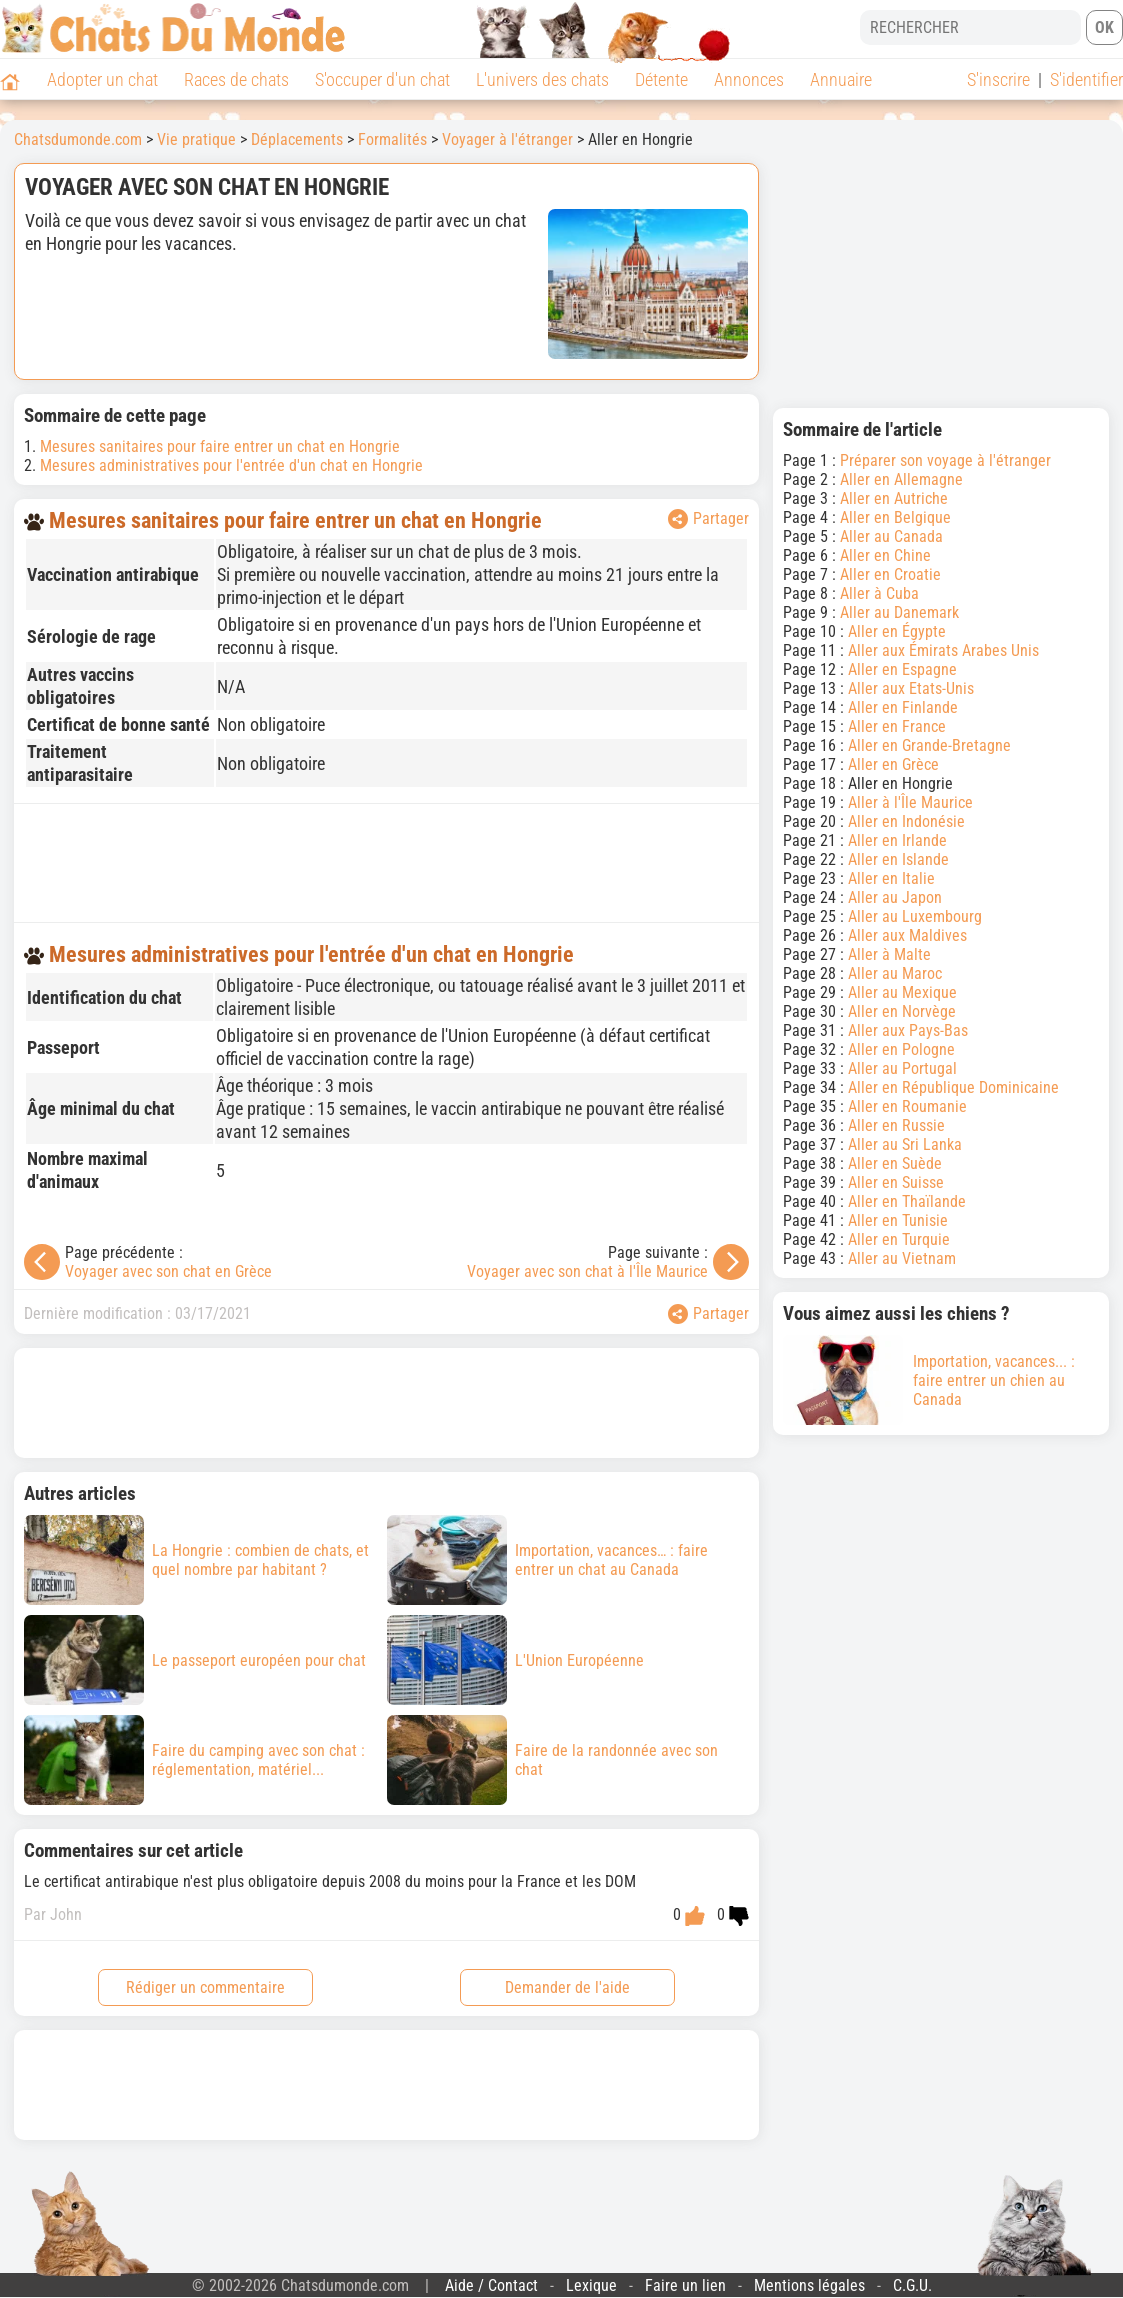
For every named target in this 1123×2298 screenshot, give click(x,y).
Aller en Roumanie (907, 1106)
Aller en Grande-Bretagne (929, 745)
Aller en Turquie (899, 1239)
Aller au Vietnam (902, 1258)
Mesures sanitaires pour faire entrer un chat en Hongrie (220, 446)
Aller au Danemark (899, 612)
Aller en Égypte (897, 631)
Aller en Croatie (890, 574)
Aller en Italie (891, 878)
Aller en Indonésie (906, 821)
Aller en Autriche (894, 498)
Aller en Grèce (893, 764)
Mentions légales (809, 2285)
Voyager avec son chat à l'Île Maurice (587, 1271)
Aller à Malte (889, 954)
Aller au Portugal (902, 1068)
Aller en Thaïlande (907, 1201)
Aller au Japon (895, 897)
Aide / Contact (491, 2285)
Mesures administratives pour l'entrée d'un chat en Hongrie (231, 465)
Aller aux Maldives (907, 935)
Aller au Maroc (895, 973)
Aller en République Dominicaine (953, 1087)
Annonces (749, 79)
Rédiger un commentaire (205, 1987)
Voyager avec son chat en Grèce (168, 1271)
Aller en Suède (895, 1163)
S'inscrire (998, 79)
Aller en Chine (885, 555)
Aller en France (897, 726)
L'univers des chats (542, 79)
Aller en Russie (896, 1125)
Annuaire (841, 79)
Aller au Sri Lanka (905, 1144)
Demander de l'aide (567, 1987)
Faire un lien (685, 2285)
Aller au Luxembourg (915, 916)
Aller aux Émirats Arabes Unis (943, 650)
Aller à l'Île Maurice (910, 802)
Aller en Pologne (901, 1049)
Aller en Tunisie (898, 1220)
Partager (708, 519)
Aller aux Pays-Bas (908, 1030)
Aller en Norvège (902, 1011)
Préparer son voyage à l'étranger (945, 460)
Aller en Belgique (895, 517)
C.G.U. (912, 2285)
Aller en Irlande (897, 840)
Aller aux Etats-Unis (911, 688)
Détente (661, 79)
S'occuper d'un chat (382, 79)
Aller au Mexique (902, 992)
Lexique (591, 2285)
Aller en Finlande (903, 707)
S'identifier (1086, 79)
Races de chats (236, 79)
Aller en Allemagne (901, 479)
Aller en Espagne (902, 669)
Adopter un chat (102, 79)
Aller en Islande (898, 859)
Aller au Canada (891, 536)
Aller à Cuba (879, 593)
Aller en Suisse (896, 1182)
